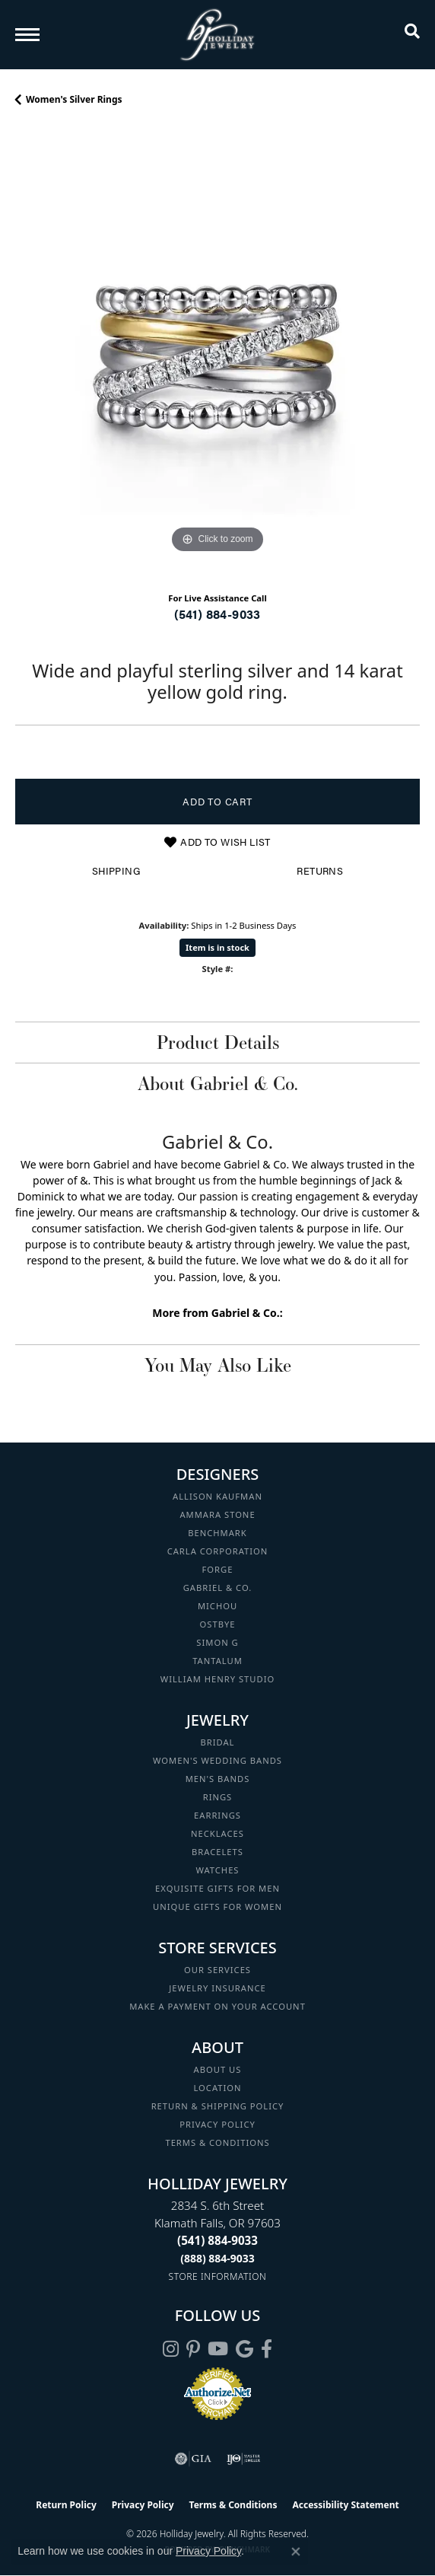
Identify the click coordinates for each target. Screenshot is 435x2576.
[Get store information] (218, 2276)
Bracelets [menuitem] (217, 1851)
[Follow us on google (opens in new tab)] (244, 2349)
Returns (320, 871)
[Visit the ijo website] (244, 2458)
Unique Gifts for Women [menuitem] (217, 1906)
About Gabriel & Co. (218, 1083)
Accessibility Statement (345, 2504)
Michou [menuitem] (217, 1606)
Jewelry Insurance (217, 1988)
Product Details (218, 1042)
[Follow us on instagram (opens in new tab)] (171, 2349)
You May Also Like (217, 1365)
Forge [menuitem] (217, 1569)
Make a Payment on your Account (217, 2006)
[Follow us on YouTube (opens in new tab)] (218, 2349)
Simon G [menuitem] (217, 1642)
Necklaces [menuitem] (217, 1833)
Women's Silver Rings (74, 99)
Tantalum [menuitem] (217, 1660)
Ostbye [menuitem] (218, 1624)
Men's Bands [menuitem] (218, 1778)
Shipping (116, 871)
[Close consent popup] (295, 2551)
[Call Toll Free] (217, 2258)
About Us (218, 2069)
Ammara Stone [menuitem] (217, 1514)
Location (217, 2087)
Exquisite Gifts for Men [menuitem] (217, 1888)
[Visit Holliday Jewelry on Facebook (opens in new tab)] (266, 2349)
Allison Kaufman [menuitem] (217, 1496)
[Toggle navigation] (27, 34)
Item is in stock (217, 947)
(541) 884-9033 (217, 614)
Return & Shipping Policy (217, 2106)
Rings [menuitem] (218, 1797)
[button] (412, 34)
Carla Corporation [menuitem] (217, 1551)
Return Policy (66, 2504)
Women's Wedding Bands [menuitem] (217, 1760)
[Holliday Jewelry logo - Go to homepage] (217, 34)
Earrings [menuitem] (217, 1815)
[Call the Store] (217, 2240)
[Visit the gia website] (193, 2458)
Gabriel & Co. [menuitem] (217, 1587)
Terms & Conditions (217, 2142)
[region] (217, 354)
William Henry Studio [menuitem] (217, 1679)
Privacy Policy (217, 2124)
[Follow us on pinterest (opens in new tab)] (193, 2349)
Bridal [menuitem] (218, 1742)
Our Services (217, 1969)
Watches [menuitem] (217, 1870)
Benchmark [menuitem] (217, 1532)
